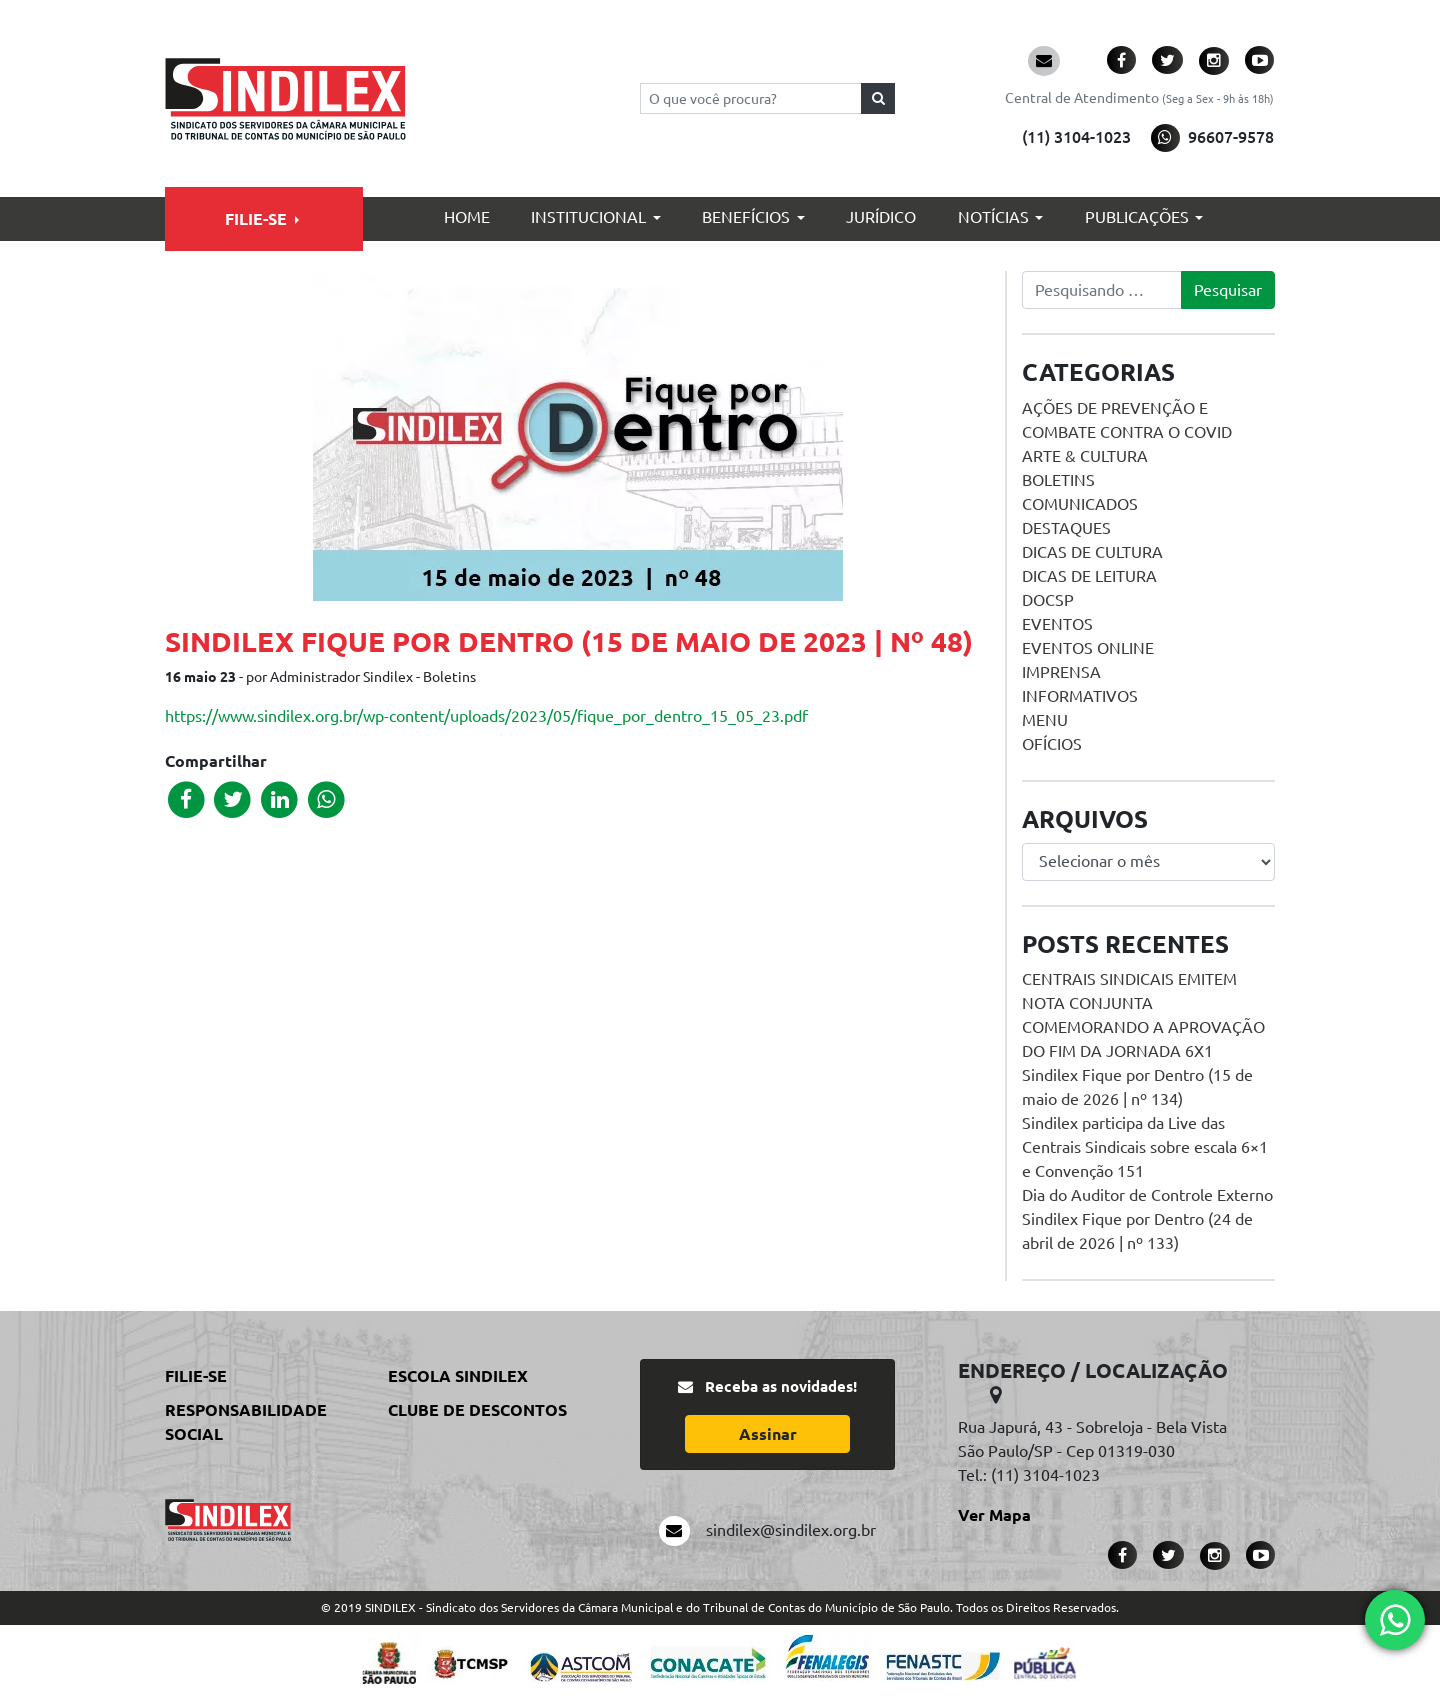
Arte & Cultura (1085, 456)
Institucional (588, 217)
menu (1045, 720)
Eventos (1057, 624)
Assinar (768, 1434)
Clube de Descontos (477, 1410)
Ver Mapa (994, 1515)
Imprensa (1061, 672)
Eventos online (1088, 648)
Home (467, 217)
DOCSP (1048, 600)
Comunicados (1080, 504)
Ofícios (1052, 744)
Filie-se (256, 219)
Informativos (1080, 696)
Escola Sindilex (458, 1376)
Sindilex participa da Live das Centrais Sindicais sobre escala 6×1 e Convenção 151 (1145, 1147)
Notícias (993, 217)
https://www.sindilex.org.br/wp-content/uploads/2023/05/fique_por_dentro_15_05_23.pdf (486, 716)
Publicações (1137, 217)
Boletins (1058, 480)
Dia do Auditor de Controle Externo (1147, 1195)
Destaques (1066, 528)
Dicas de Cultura (1092, 552)
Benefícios (746, 217)
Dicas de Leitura (1089, 576)
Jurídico (881, 217)
